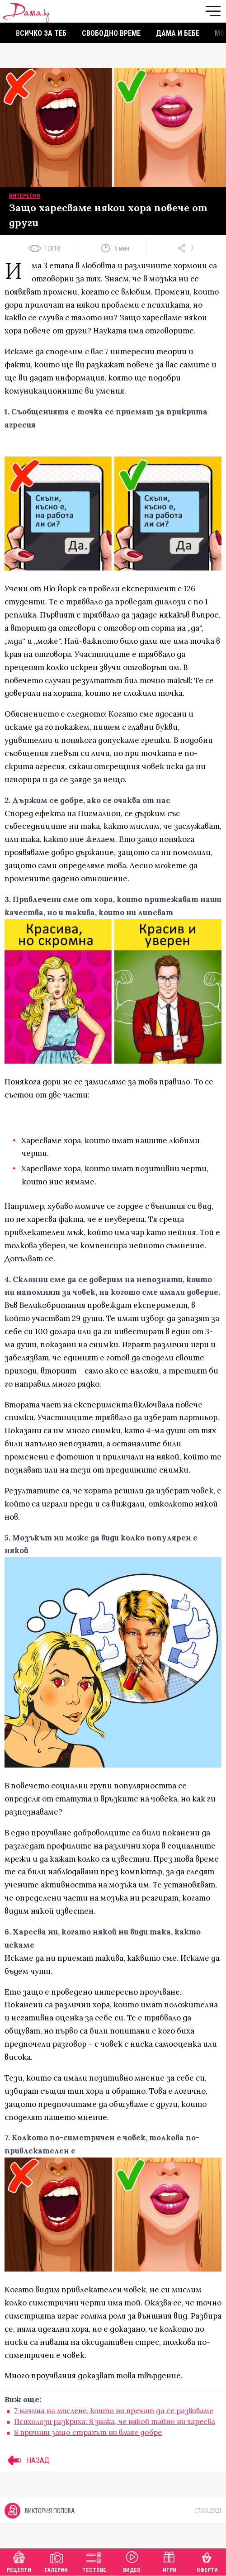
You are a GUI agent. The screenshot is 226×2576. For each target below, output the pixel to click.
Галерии (56, 2560)
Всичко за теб (41, 33)
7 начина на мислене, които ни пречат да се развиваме (113, 2410)
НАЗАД (27, 2460)
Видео (132, 2560)
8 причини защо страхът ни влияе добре (88, 2432)
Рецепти (19, 2560)
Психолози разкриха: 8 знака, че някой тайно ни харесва (114, 2421)
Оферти (207, 2560)
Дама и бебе (177, 33)
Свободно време (111, 33)
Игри (169, 2560)
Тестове (94, 2560)
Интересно (24, 196)
